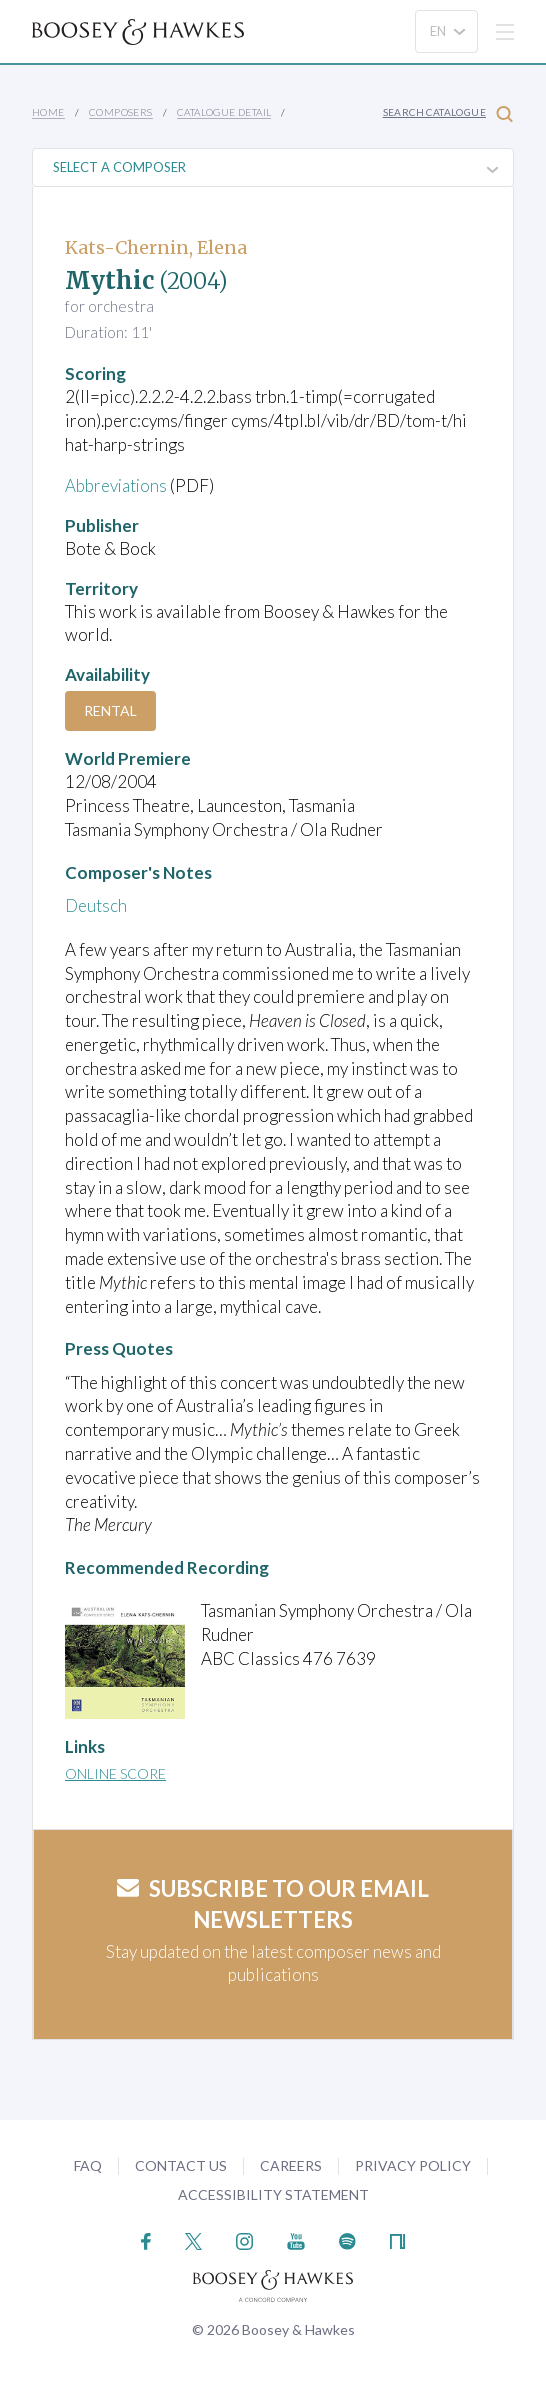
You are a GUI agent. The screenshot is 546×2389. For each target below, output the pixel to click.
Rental (110, 710)
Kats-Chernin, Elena (156, 247)
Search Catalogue (448, 113)
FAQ (88, 2165)
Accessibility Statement (273, 2194)
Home (48, 112)
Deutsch (96, 905)
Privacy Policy (413, 2165)
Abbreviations (117, 485)
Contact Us (181, 2165)
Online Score (115, 1773)
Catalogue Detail (224, 112)
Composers (121, 112)
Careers (291, 2165)
